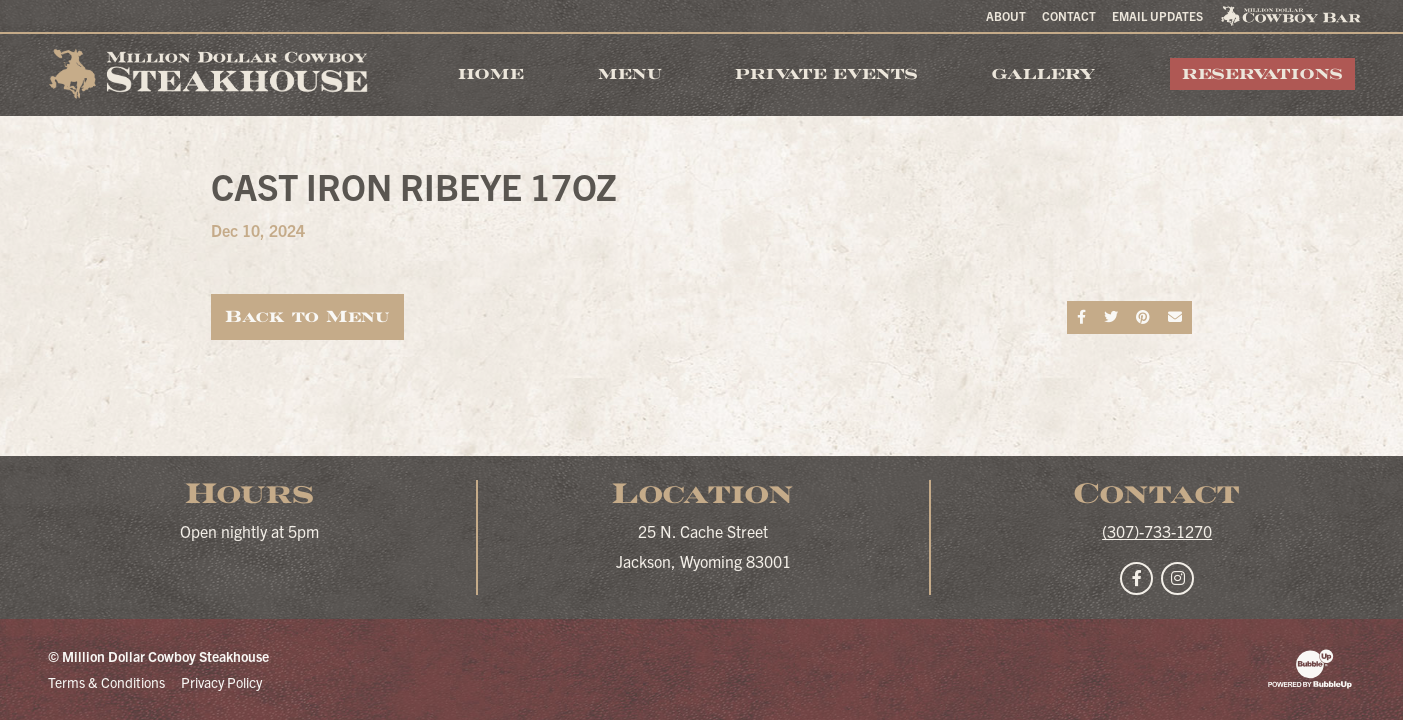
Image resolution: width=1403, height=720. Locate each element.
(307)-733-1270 (1157, 531)
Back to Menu (307, 316)
